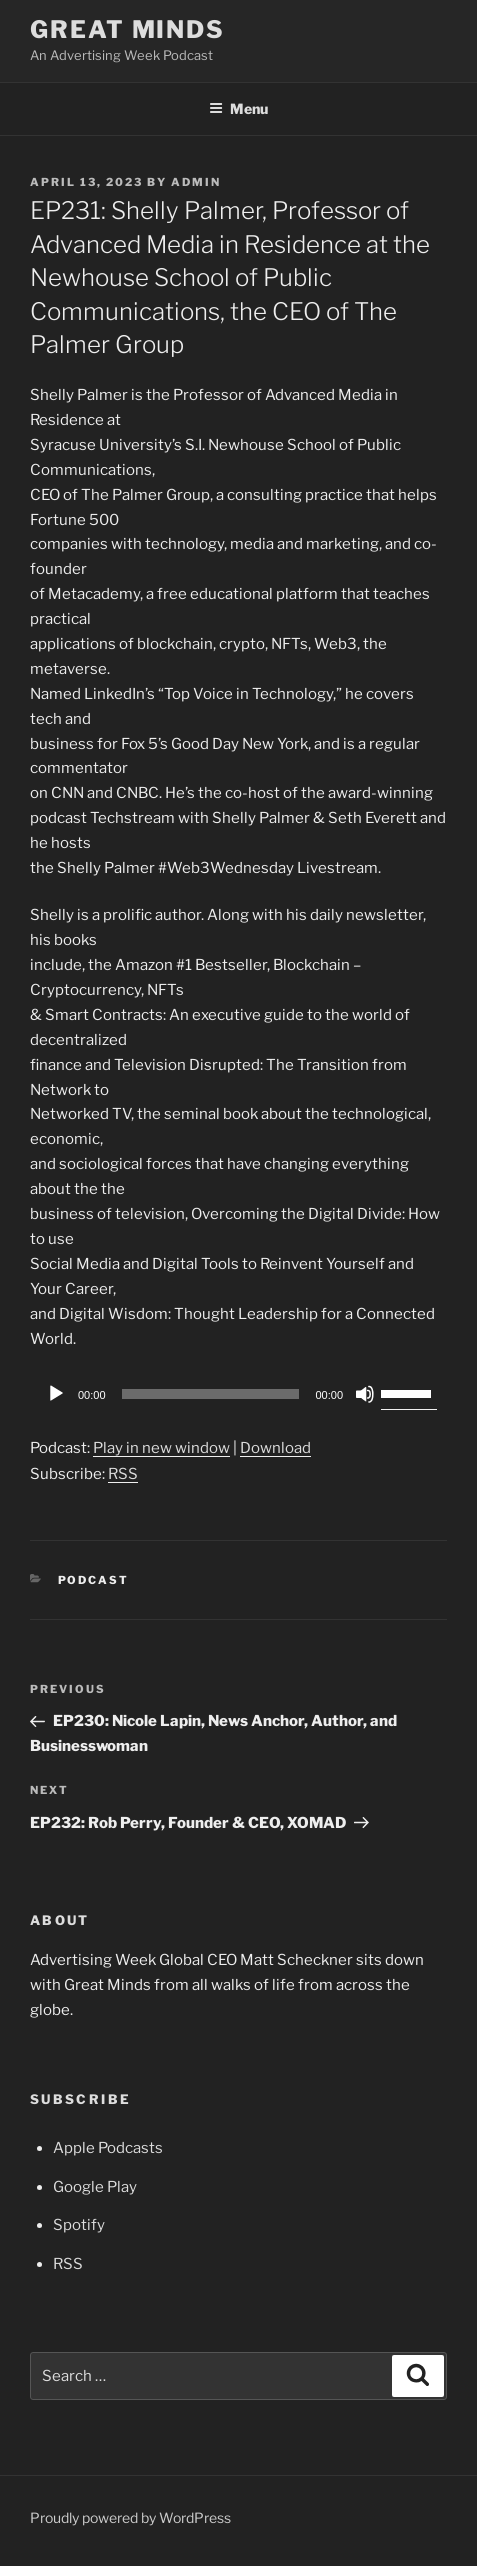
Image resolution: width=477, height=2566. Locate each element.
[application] (238, 1394)
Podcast (94, 1580)
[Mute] (365, 1394)
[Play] (56, 1394)
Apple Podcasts (108, 2148)
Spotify (79, 2225)
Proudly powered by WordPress (130, 2517)
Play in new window (161, 1448)
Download (275, 1448)
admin (196, 182)
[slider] (211, 1394)
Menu (238, 108)
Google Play (95, 2187)
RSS (123, 1474)
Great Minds (127, 29)
